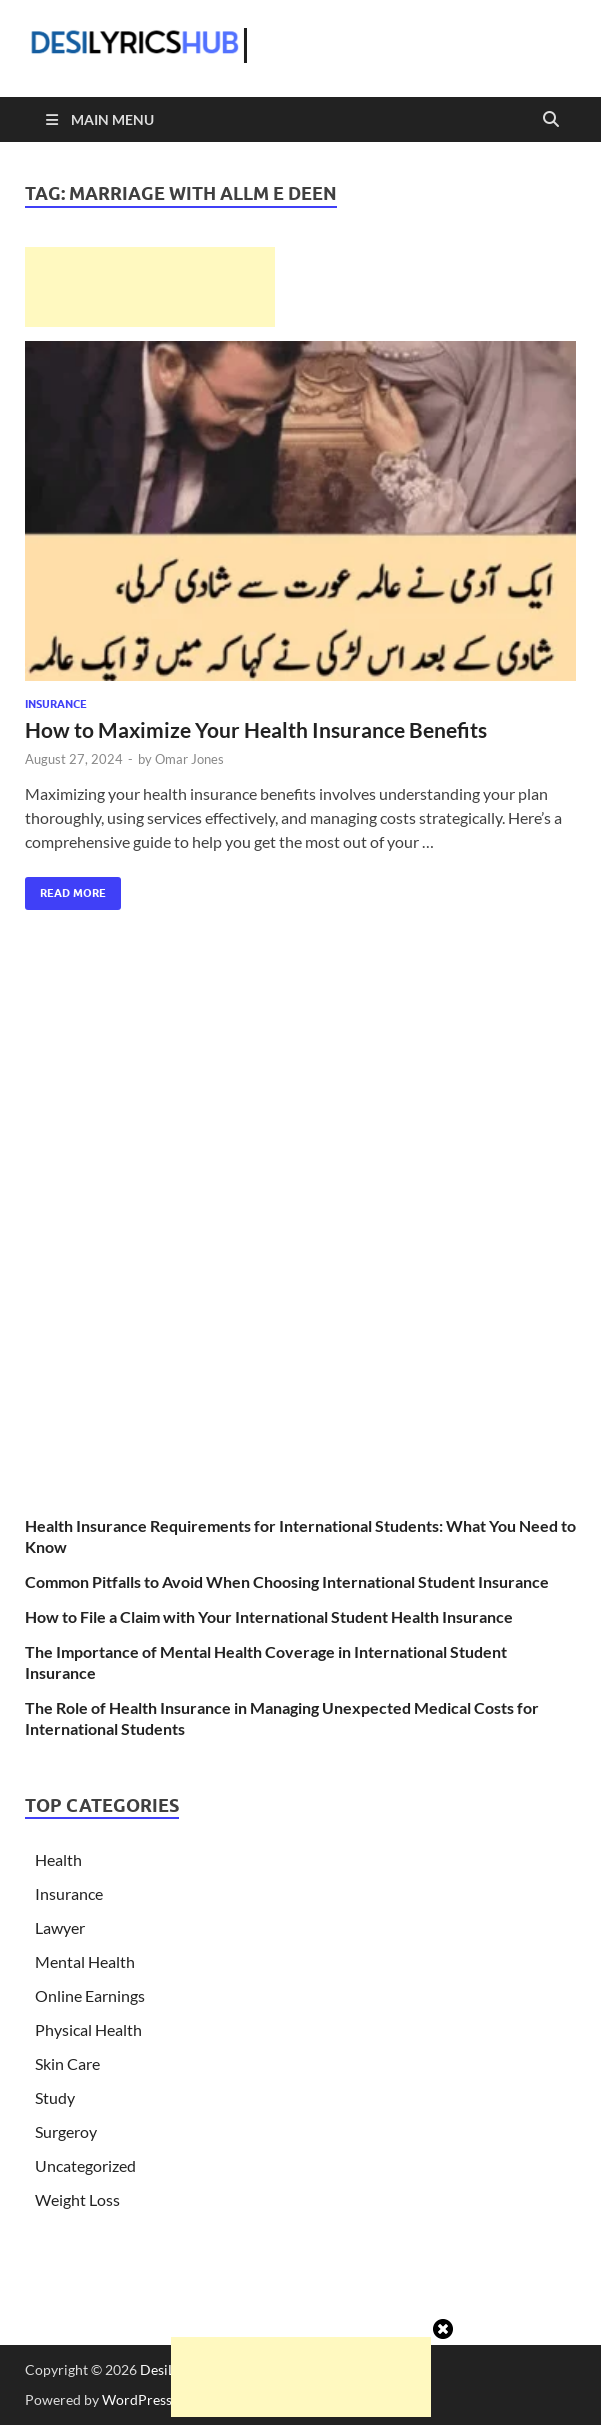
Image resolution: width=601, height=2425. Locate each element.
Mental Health (85, 1961)
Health (58, 1859)
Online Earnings (90, 1995)
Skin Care (67, 2063)
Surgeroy (66, 2131)
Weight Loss (77, 2199)
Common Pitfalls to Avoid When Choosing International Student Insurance (287, 1581)
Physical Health (88, 2029)
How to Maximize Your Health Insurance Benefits (256, 729)
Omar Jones (189, 759)
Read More (65, 888)
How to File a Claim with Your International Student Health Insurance (269, 1616)
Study (55, 2097)
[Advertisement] (150, 287)
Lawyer (60, 1927)
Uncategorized (85, 2165)
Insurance (56, 704)
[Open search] (551, 120)
